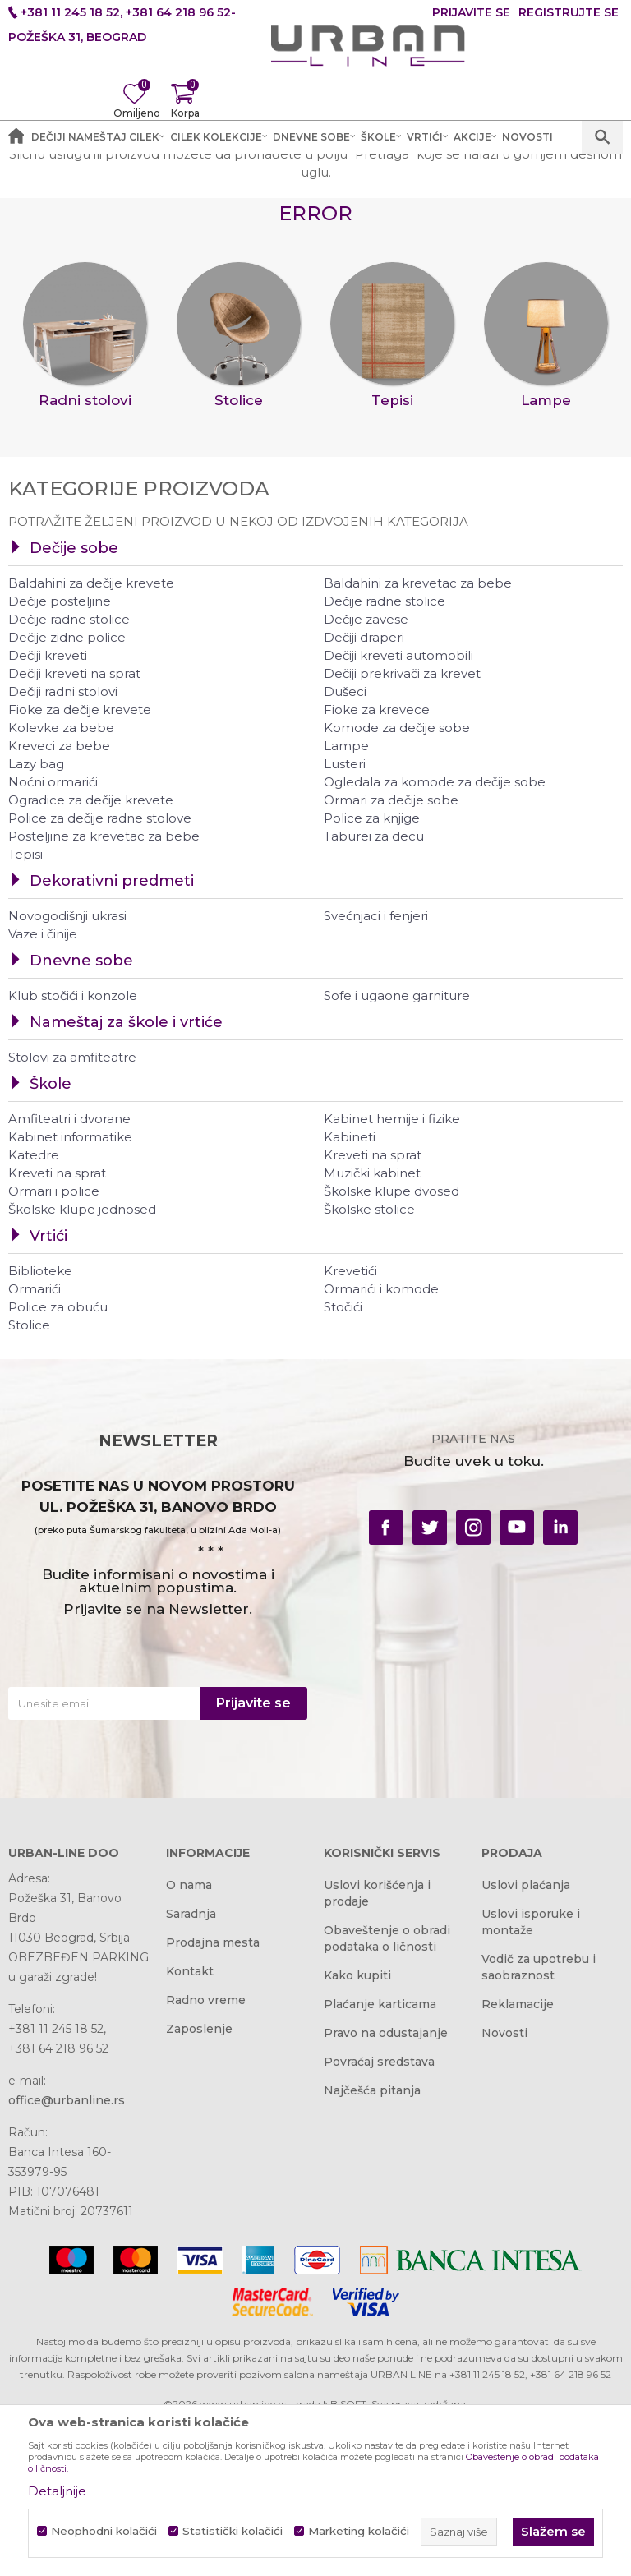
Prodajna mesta (213, 2097)
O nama (189, 2040)
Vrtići (48, 1392)
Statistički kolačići (232, 2531)
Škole (50, 1240)
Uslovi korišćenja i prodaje (377, 2048)
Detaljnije (57, 2491)
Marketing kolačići (358, 2531)
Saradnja (191, 2069)
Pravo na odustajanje (386, 2188)
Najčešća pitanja (372, 2245)
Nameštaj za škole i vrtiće (126, 1178)
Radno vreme (206, 2155)
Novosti (504, 2188)
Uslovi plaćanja (525, 2040)
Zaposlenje (199, 2184)
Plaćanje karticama (380, 2159)
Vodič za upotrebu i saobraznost (538, 2122)
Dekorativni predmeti (112, 1037)
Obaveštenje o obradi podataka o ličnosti (387, 2093)
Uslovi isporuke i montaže (530, 2077)
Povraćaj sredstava (379, 2217)
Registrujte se (568, 12)
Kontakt (190, 2126)
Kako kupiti (357, 2130)
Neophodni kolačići (104, 2531)
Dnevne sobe (81, 1117)
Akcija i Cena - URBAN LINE (84, 172)
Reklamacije (517, 2159)
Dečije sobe (74, 704)
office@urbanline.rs (66, 2255)
